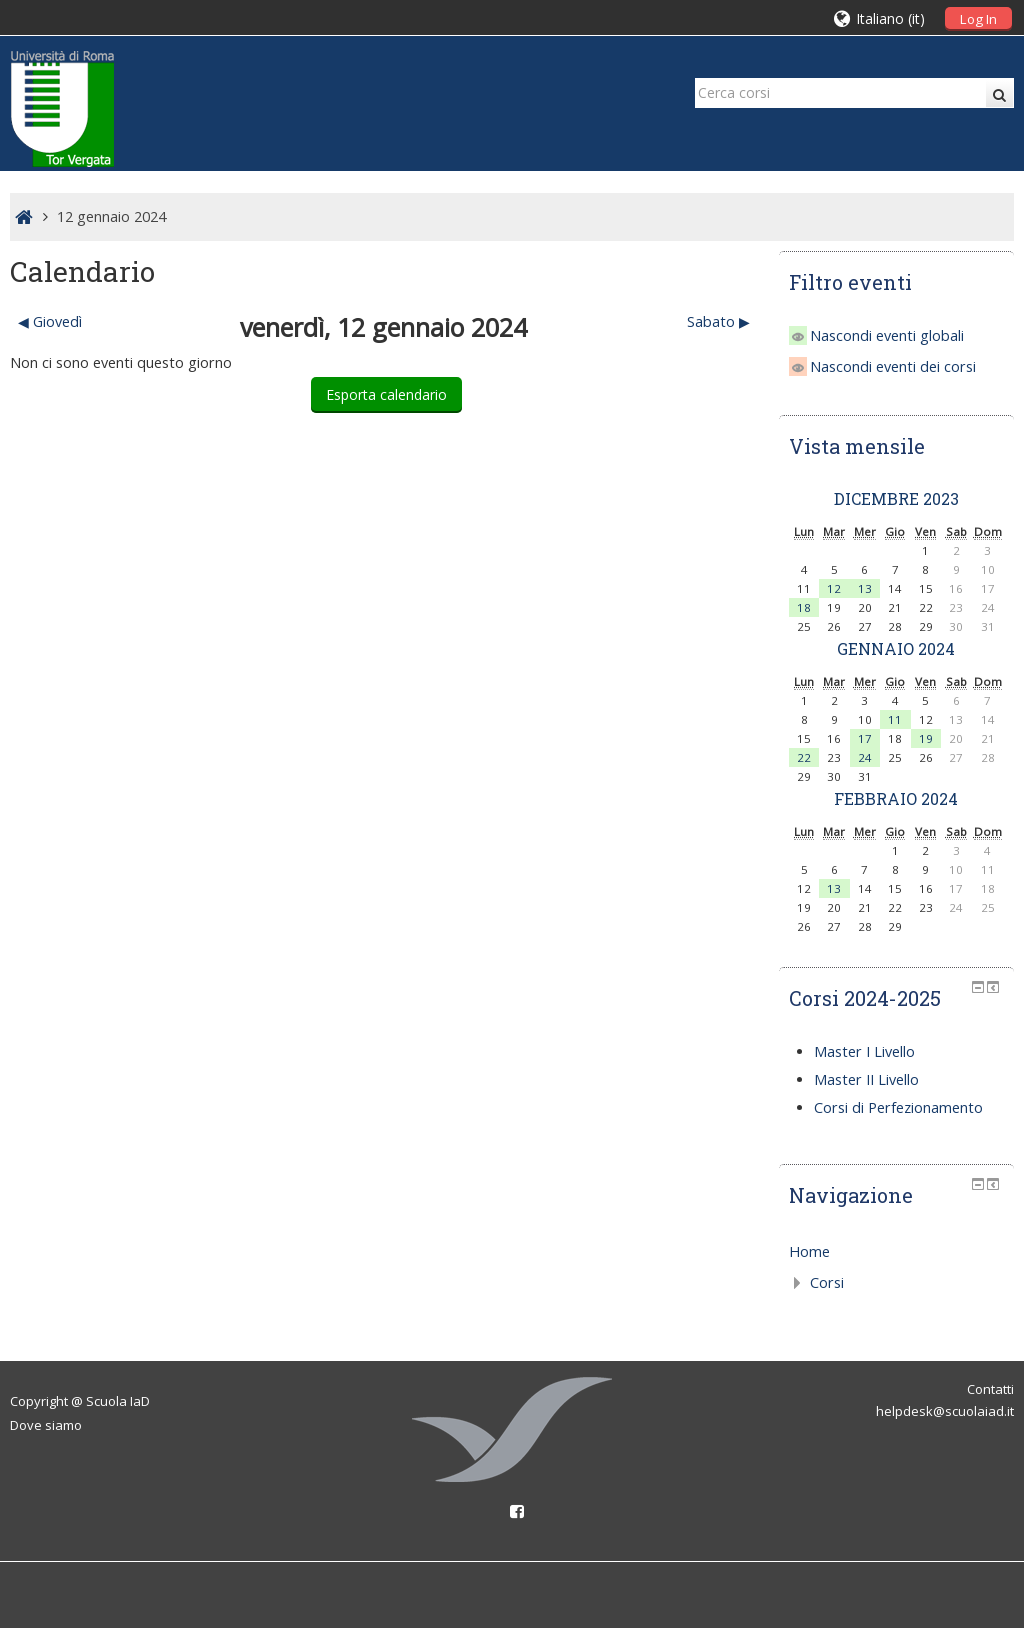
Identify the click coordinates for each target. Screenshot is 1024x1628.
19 (926, 738)
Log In (978, 19)
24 (865, 757)
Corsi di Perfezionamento (898, 1107)
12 (834, 588)
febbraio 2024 (896, 798)
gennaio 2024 (896, 648)
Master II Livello (866, 1079)
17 (865, 738)
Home (809, 1251)
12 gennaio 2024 (111, 216)
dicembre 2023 (896, 498)
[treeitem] (896, 1252)
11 (895, 719)
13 (865, 588)
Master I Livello (864, 1051)
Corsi (827, 1282)
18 (804, 607)
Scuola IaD (118, 1401)
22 (804, 757)
